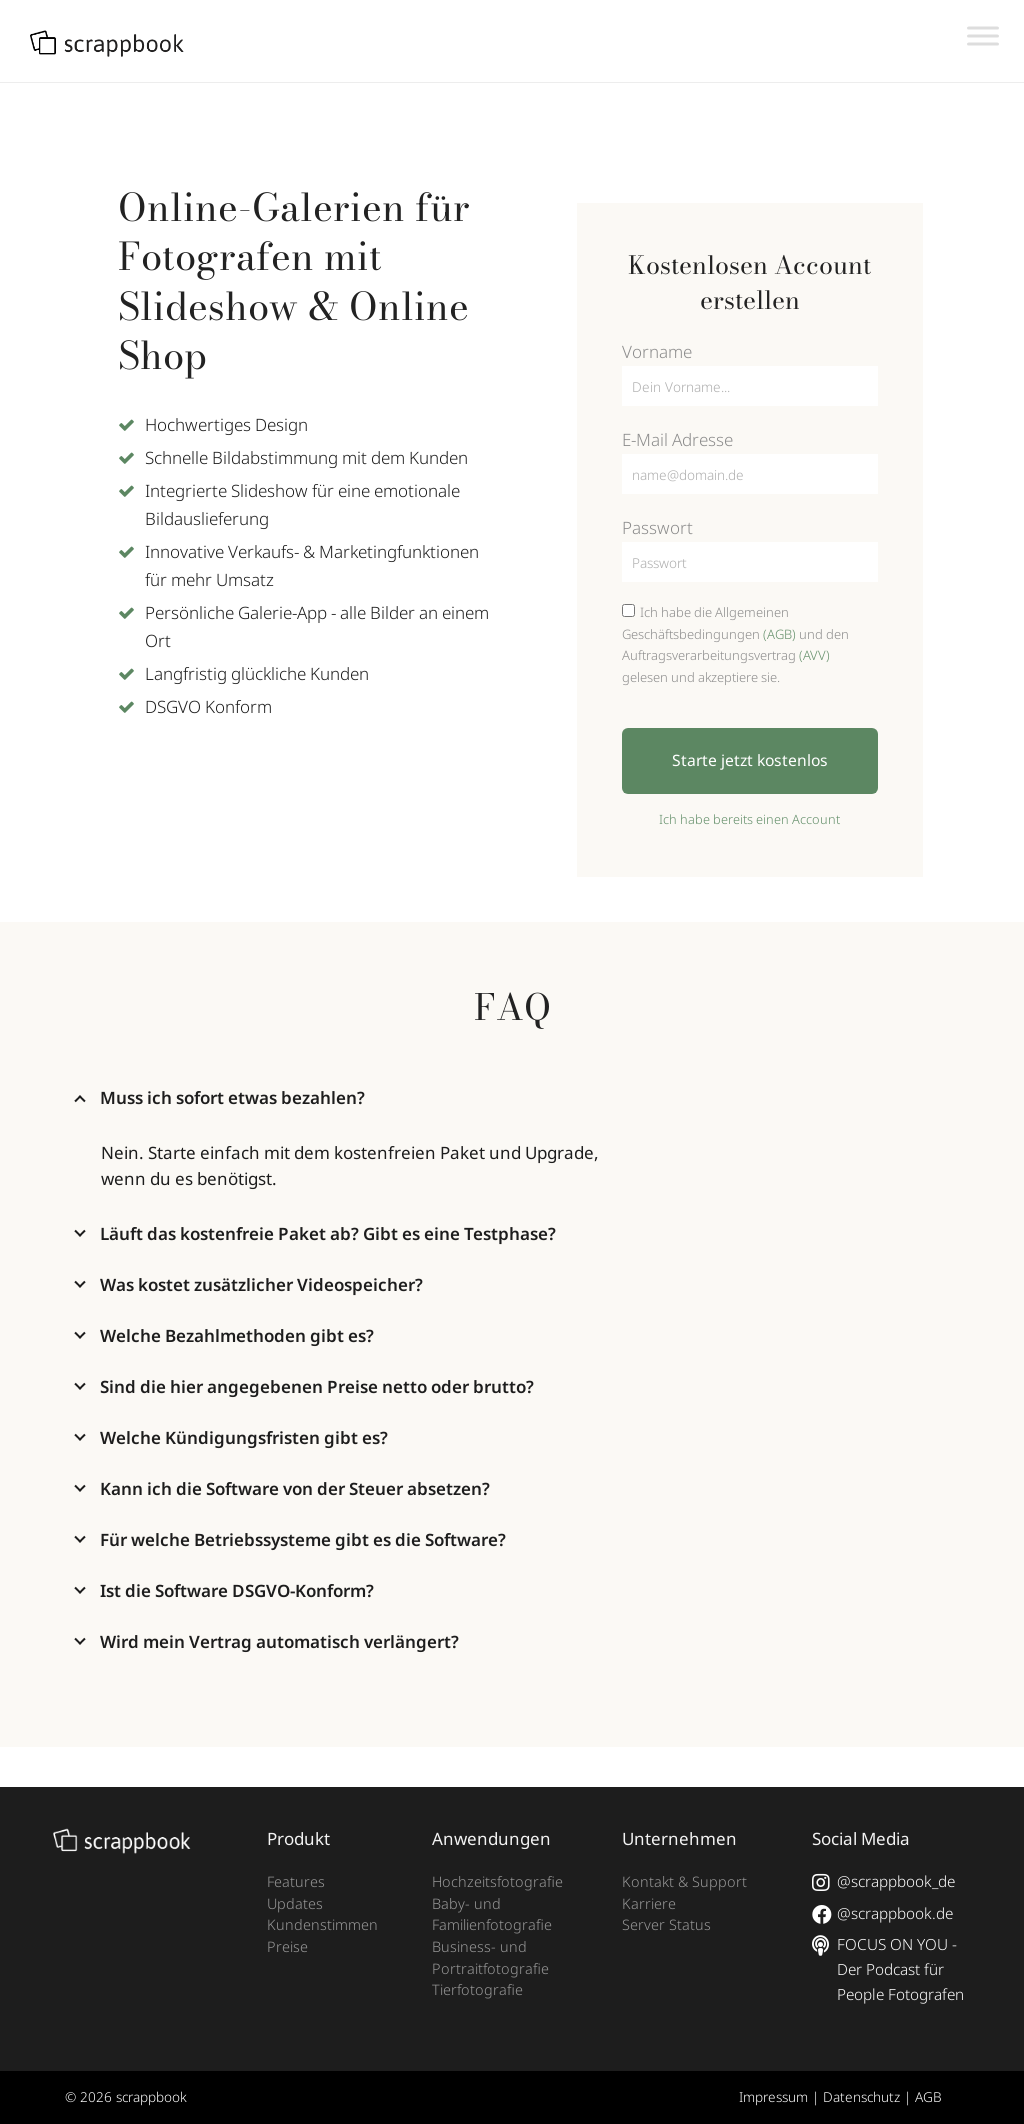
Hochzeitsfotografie (497, 1881)
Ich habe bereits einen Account (749, 819)
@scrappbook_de (883, 1882)
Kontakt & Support (684, 1881)
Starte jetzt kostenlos (750, 760)
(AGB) (779, 634)
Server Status (666, 1924)
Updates (295, 1903)
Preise (287, 1946)
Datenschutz (861, 2096)
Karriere (649, 1903)
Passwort (657, 527)
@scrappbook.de (882, 1914)
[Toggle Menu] (983, 35)
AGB (928, 2096)
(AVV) (814, 655)
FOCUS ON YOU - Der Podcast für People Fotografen (887, 1969)
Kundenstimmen (322, 1924)
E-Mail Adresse (677, 439)
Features (296, 1881)
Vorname (657, 351)
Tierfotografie (477, 1989)
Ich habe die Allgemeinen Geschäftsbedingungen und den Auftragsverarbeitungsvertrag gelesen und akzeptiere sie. (735, 644)
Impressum (773, 2096)
